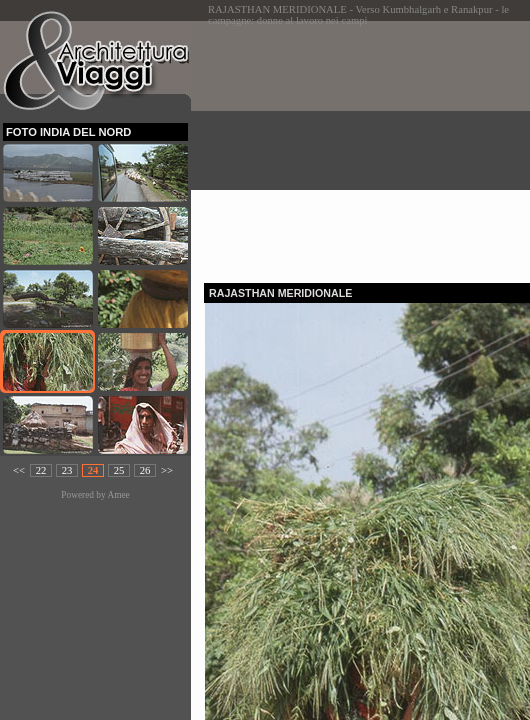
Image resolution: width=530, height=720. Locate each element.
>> (167, 470)
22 (41, 470)
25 (119, 470)
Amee (118, 495)
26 (145, 470)
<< (19, 470)
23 (67, 470)
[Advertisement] (367, 146)
